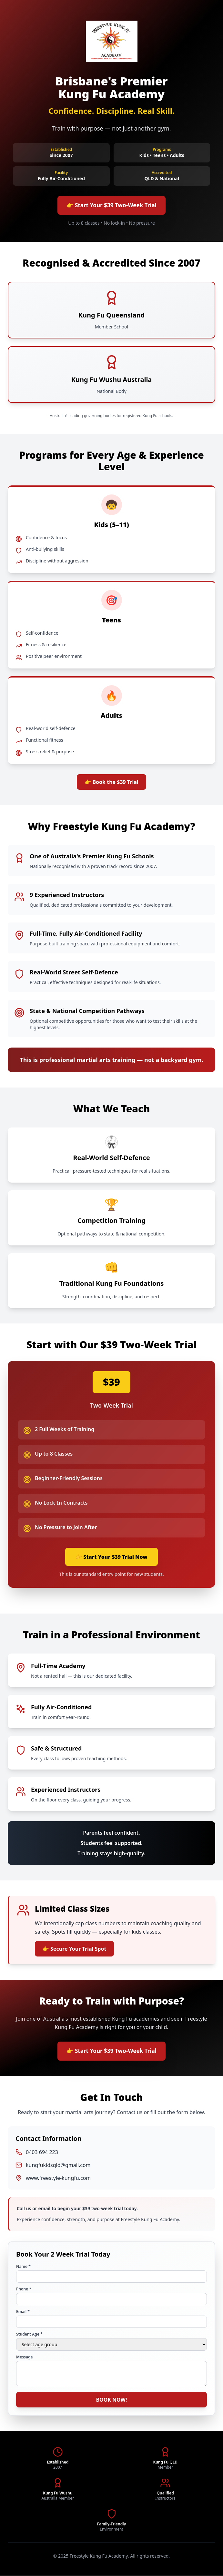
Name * (23, 2267)
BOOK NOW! (111, 2401)
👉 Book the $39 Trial (111, 782)
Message (24, 2358)
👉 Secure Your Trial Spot (74, 1949)
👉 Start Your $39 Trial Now (111, 1557)
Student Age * (29, 2335)
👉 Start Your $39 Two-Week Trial (111, 206)
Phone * (23, 2290)
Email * (23, 2313)
